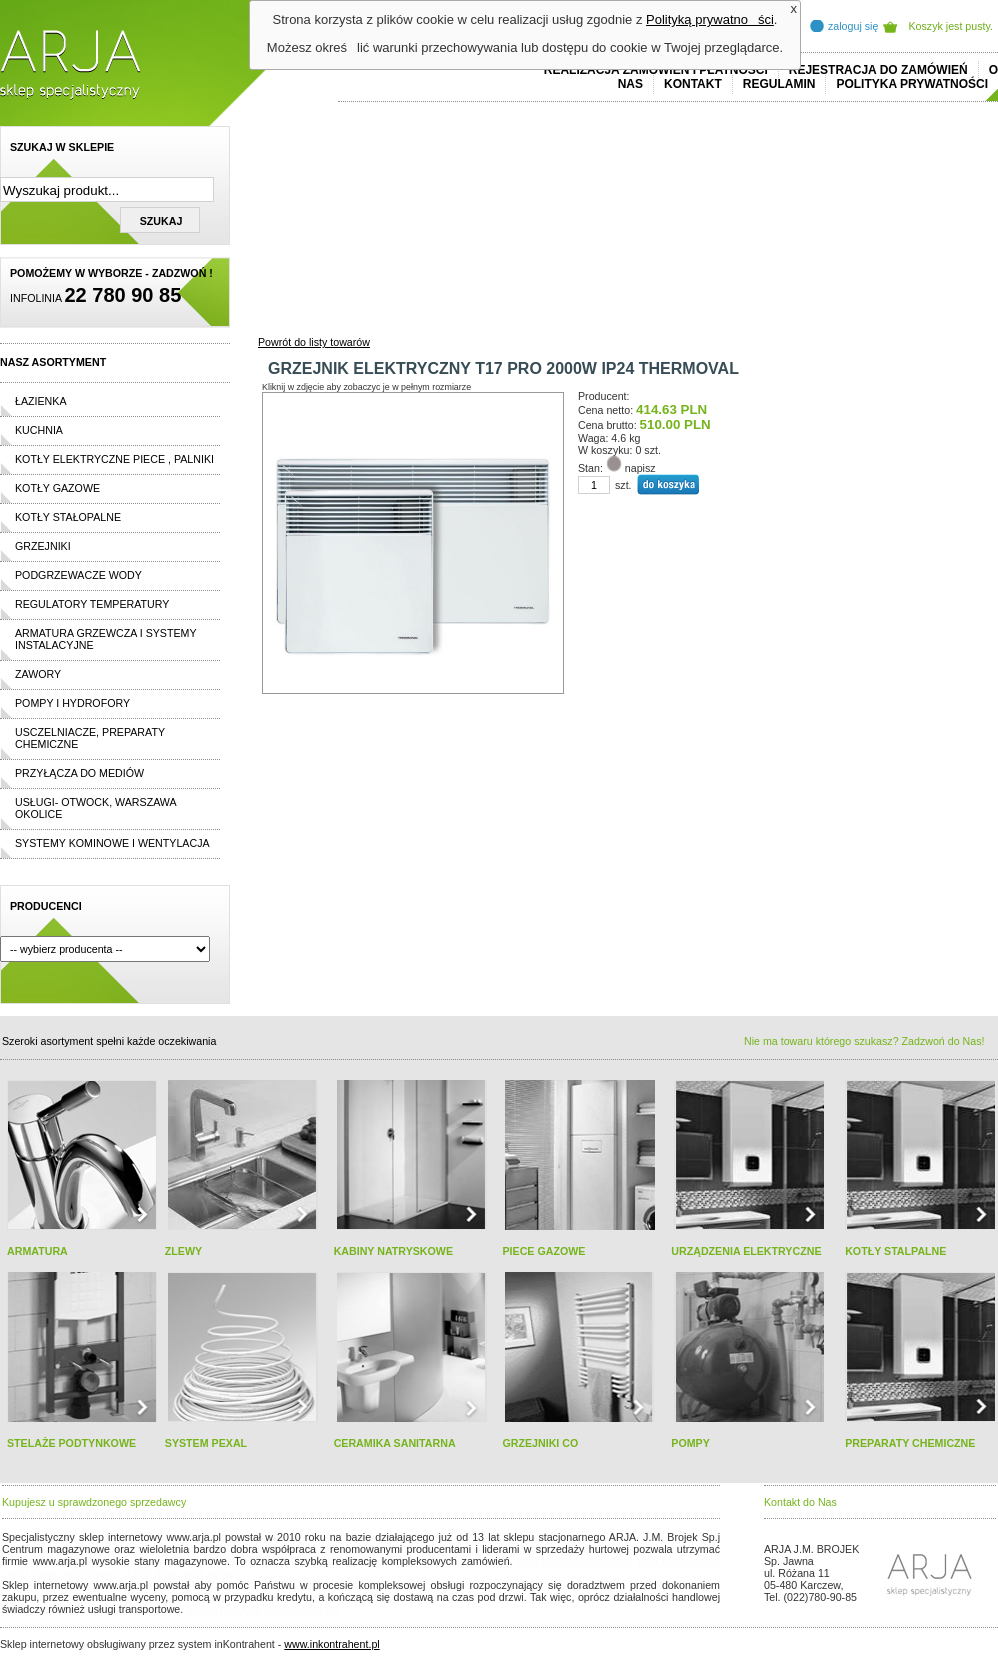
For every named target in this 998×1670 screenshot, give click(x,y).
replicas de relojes (197, 1573)
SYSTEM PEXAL (206, 1443)
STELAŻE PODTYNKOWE (71, 1443)
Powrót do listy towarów (314, 342)
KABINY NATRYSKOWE (393, 1251)
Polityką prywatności (710, 19)
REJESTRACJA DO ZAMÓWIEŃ (878, 70)
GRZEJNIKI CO (540, 1443)
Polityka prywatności (912, 84)
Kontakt (693, 84)
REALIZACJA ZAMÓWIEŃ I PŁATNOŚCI (656, 70)
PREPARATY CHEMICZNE (910, 1443)
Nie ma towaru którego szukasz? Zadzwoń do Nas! (864, 1041)
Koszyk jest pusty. (951, 26)
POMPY (690, 1443)
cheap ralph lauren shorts (91, 1573)
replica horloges (223, 1609)
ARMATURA (37, 1251)
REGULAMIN (779, 84)
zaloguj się (853, 26)
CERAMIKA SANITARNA (395, 1443)
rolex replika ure (302, 1609)
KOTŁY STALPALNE (895, 1251)
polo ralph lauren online (575, 1561)
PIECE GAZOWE (543, 1251)
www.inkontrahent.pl (331, 1644)
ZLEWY (183, 1251)
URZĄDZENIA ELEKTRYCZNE (746, 1251)
